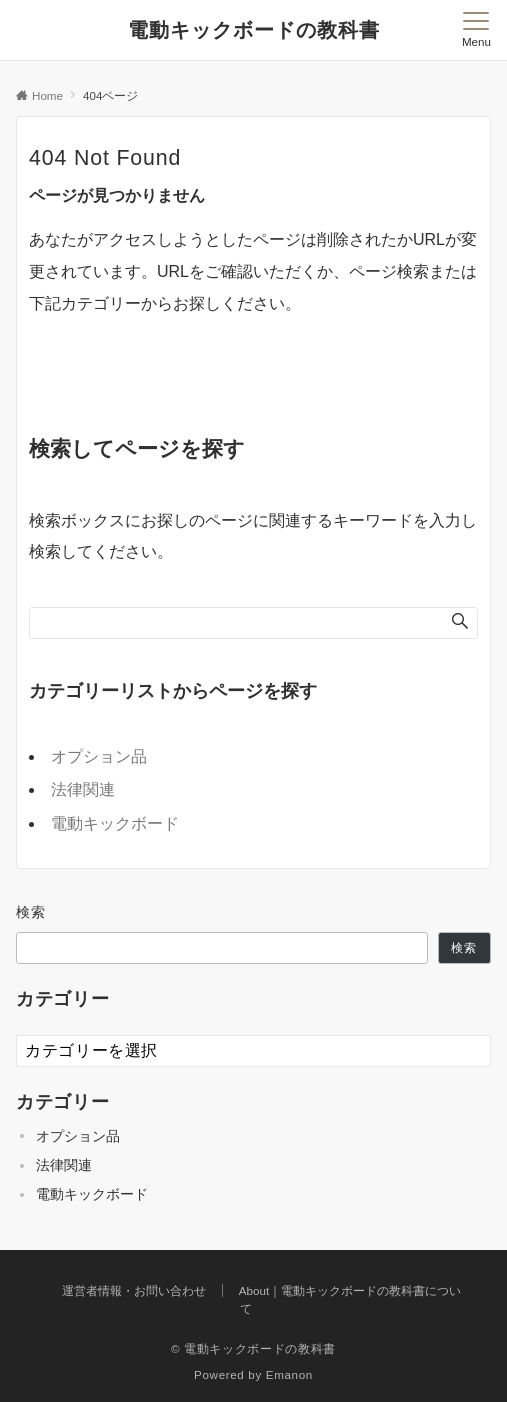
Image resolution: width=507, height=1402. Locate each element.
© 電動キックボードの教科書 (253, 1348)
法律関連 (83, 789)
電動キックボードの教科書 (254, 30)
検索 (31, 912)
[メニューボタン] (476, 30)
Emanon (289, 1374)
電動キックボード (115, 823)
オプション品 (99, 756)
